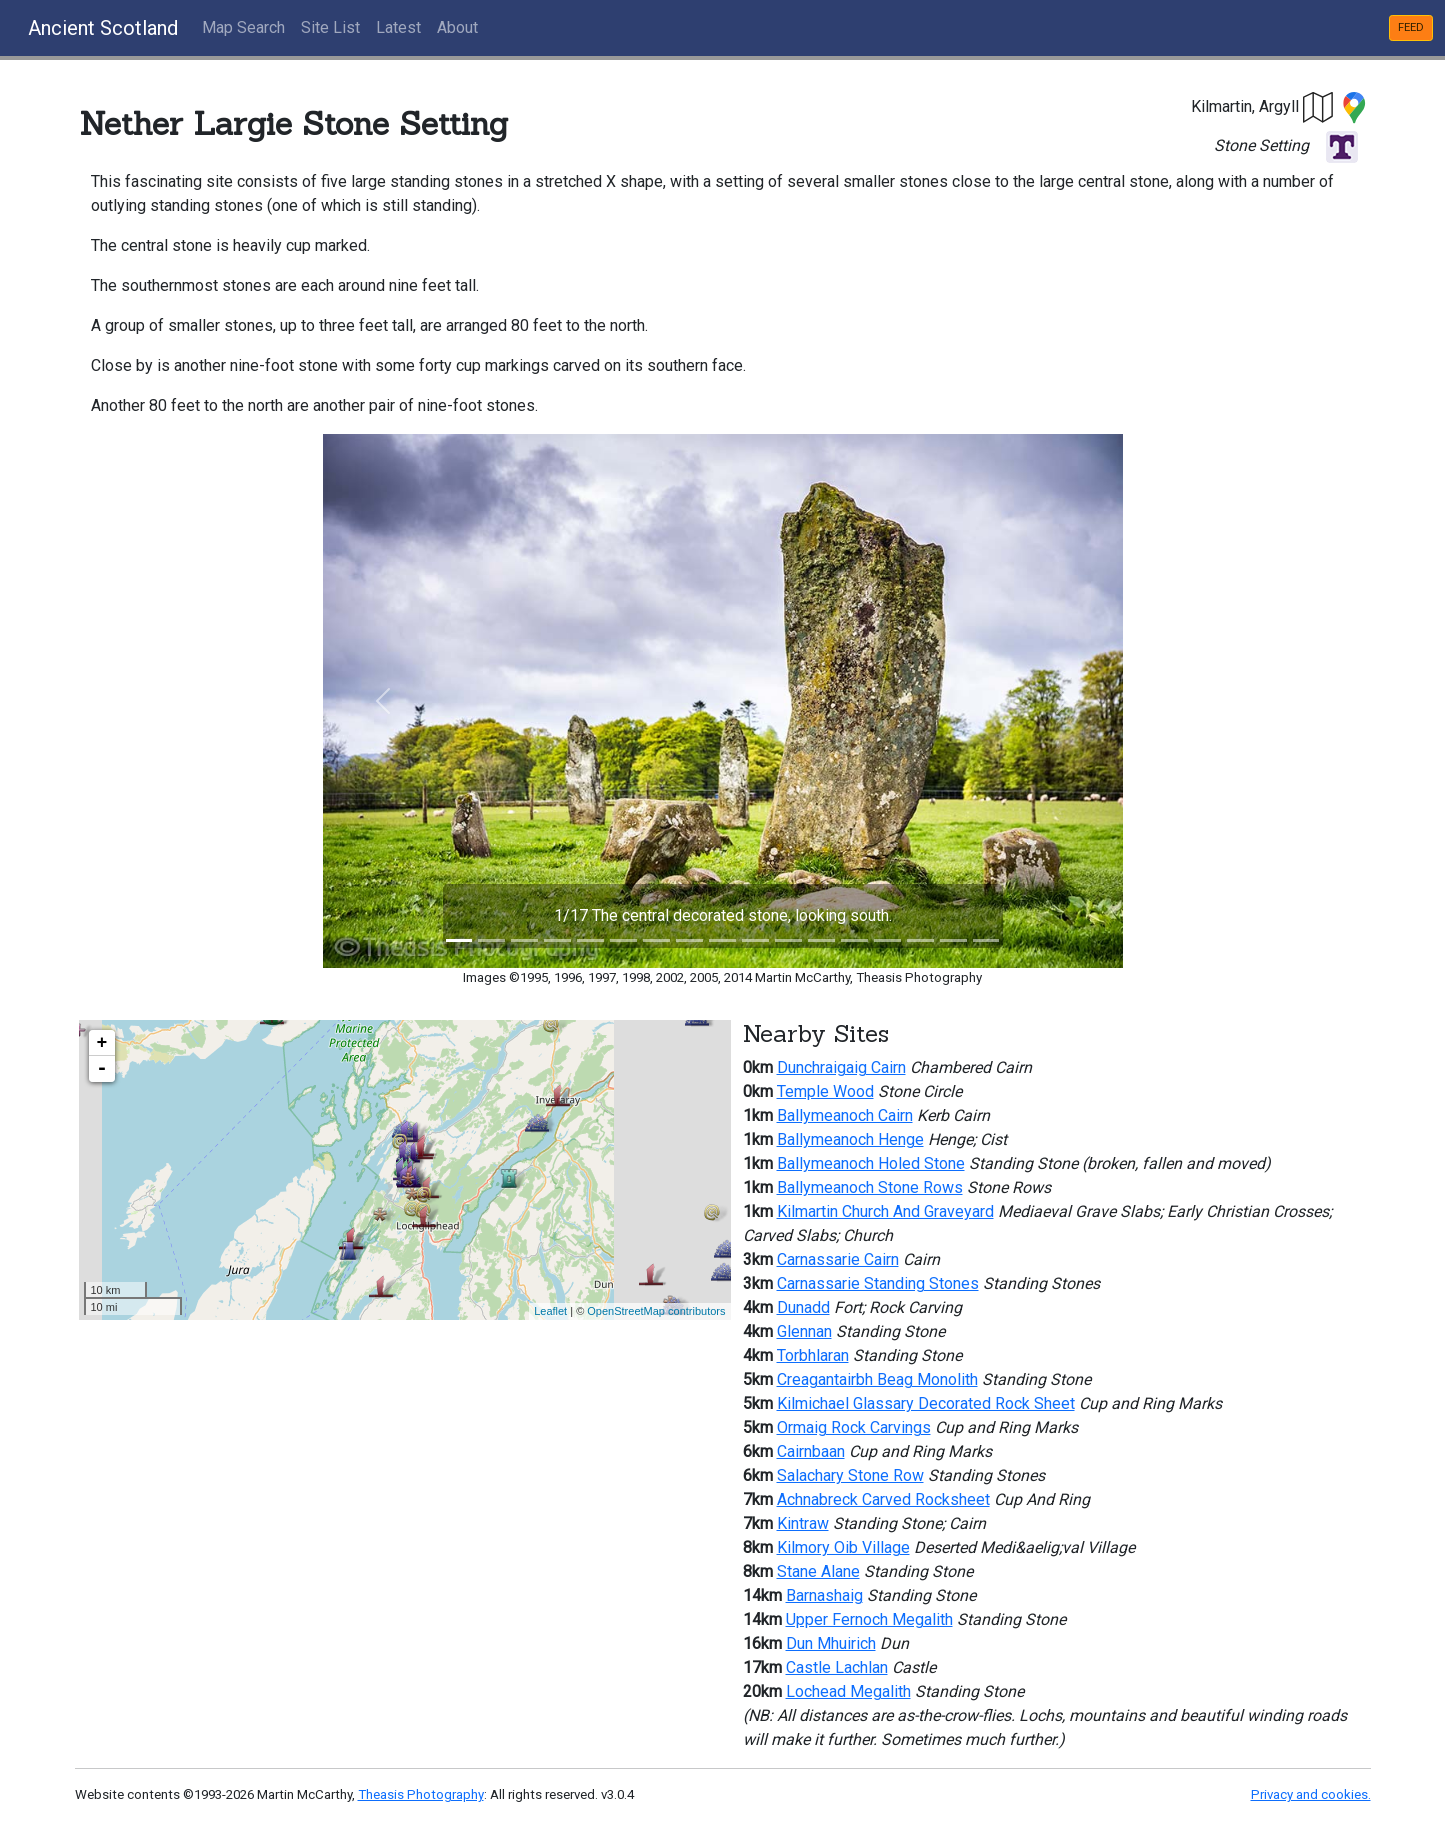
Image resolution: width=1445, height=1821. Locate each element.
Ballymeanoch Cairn (845, 1115)
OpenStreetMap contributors (656, 1311)
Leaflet (550, 1311)
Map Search (243, 27)
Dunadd (803, 1307)
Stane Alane (818, 1571)
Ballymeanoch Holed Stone (871, 1163)
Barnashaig (824, 1595)
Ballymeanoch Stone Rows (870, 1187)
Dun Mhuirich (831, 1643)
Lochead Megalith (848, 1691)
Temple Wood (825, 1091)
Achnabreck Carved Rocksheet (883, 1499)
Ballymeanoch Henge (850, 1139)
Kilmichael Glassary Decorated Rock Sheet (926, 1403)
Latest (398, 27)
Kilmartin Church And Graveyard (885, 1211)
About (457, 27)
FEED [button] (1411, 27)
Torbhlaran (813, 1355)
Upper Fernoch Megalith (869, 1619)
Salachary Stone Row (850, 1475)
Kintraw (803, 1523)
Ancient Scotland (103, 28)
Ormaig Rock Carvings (854, 1427)
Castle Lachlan (837, 1667)
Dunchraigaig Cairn (841, 1067)
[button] (1319, 106)
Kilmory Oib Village (843, 1547)
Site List (330, 27)
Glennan (804, 1331)
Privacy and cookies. (1311, 1794)
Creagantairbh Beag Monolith (877, 1379)
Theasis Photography (421, 1794)
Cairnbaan (811, 1451)
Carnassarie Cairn (838, 1259)
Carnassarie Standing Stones (878, 1283)
